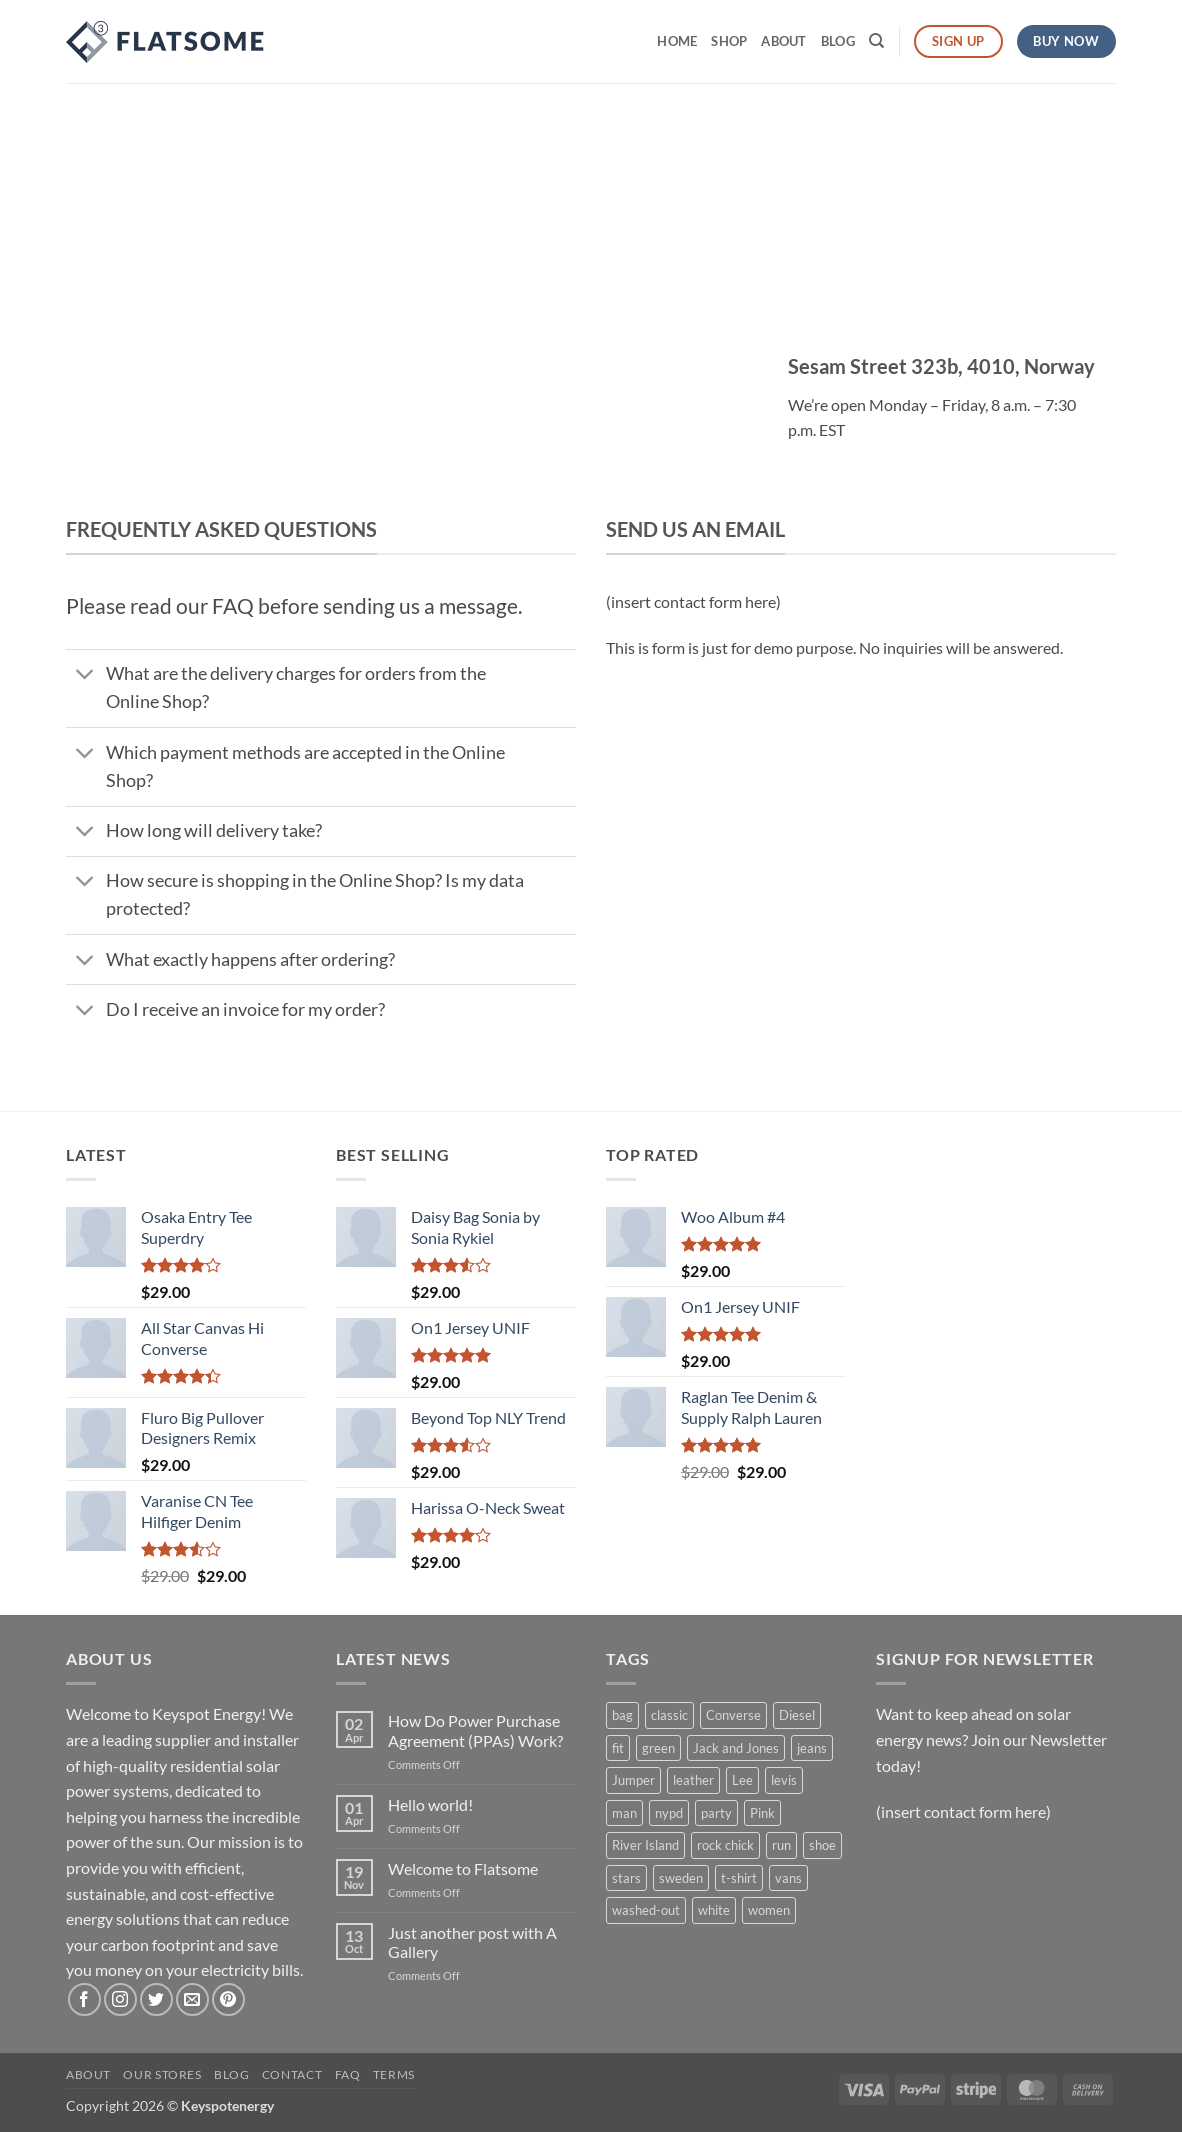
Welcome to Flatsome (463, 1868)
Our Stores (162, 2074)
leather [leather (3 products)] (693, 1780)
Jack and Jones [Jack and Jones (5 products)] (736, 1748)
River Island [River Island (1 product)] (645, 1845)
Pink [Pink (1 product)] (762, 1813)
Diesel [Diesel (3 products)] (797, 1715)
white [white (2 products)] (714, 1910)
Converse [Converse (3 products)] (733, 1715)
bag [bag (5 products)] (622, 1715)
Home (677, 41)
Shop (729, 41)
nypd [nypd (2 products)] (669, 1813)
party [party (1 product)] (716, 1813)
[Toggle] (85, 676)
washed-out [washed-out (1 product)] (646, 1910)
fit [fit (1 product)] (618, 1748)
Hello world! (430, 1804)
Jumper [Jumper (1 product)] (633, 1780)
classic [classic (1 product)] (669, 1715)
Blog (838, 41)
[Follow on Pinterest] (228, 1999)
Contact (292, 2074)
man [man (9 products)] (624, 1813)
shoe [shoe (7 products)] (822, 1845)
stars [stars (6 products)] (626, 1878)
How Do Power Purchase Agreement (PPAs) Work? (475, 1730)
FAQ (348, 2074)
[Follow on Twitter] (156, 1999)
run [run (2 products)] (781, 1845)
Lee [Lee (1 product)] (742, 1780)
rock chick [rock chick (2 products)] (725, 1845)
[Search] (876, 41)
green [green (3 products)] (658, 1748)
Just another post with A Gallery (472, 1942)
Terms (394, 2074)
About (783, 41)
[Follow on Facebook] (84, 1999)
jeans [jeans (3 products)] (812, 1748)
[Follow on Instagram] (120, 1999)
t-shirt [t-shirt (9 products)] (739, 1878)
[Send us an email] (192, 1999)
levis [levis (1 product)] (784, 1780)
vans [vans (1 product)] (788, 1878)
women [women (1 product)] (769, 1910)
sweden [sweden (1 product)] (681, 1878)
